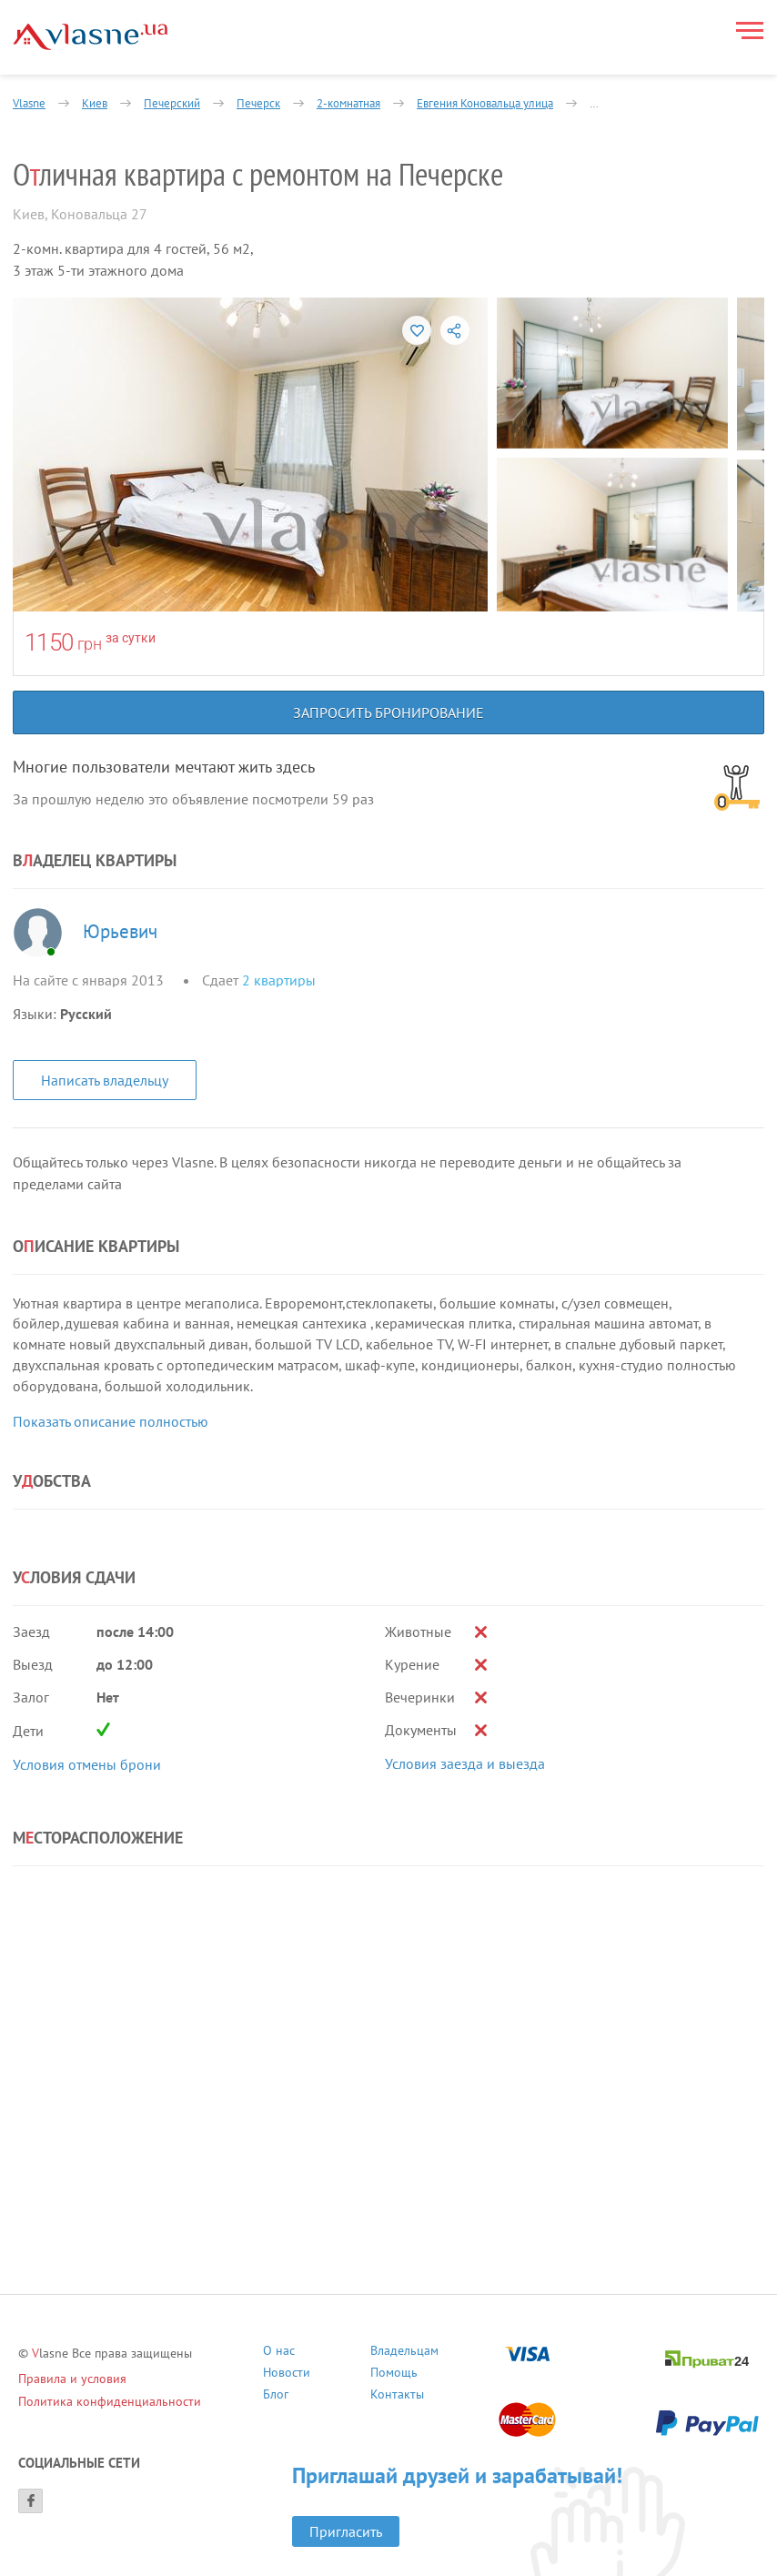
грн (89, 643)
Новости (286, 2374)
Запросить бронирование (388, 712)
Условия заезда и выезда (465, 1763)
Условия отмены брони (87, 1764)
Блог (275, 2396)
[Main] (90, 37)
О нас (279, 2353)
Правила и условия (72, 2378)
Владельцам (404, 2353)
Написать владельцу (104, 1080)
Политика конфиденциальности (109, 2401)
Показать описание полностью (110, 1421)
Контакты (397, 2396)
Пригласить (345, 2531)
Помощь (394, 2374)
